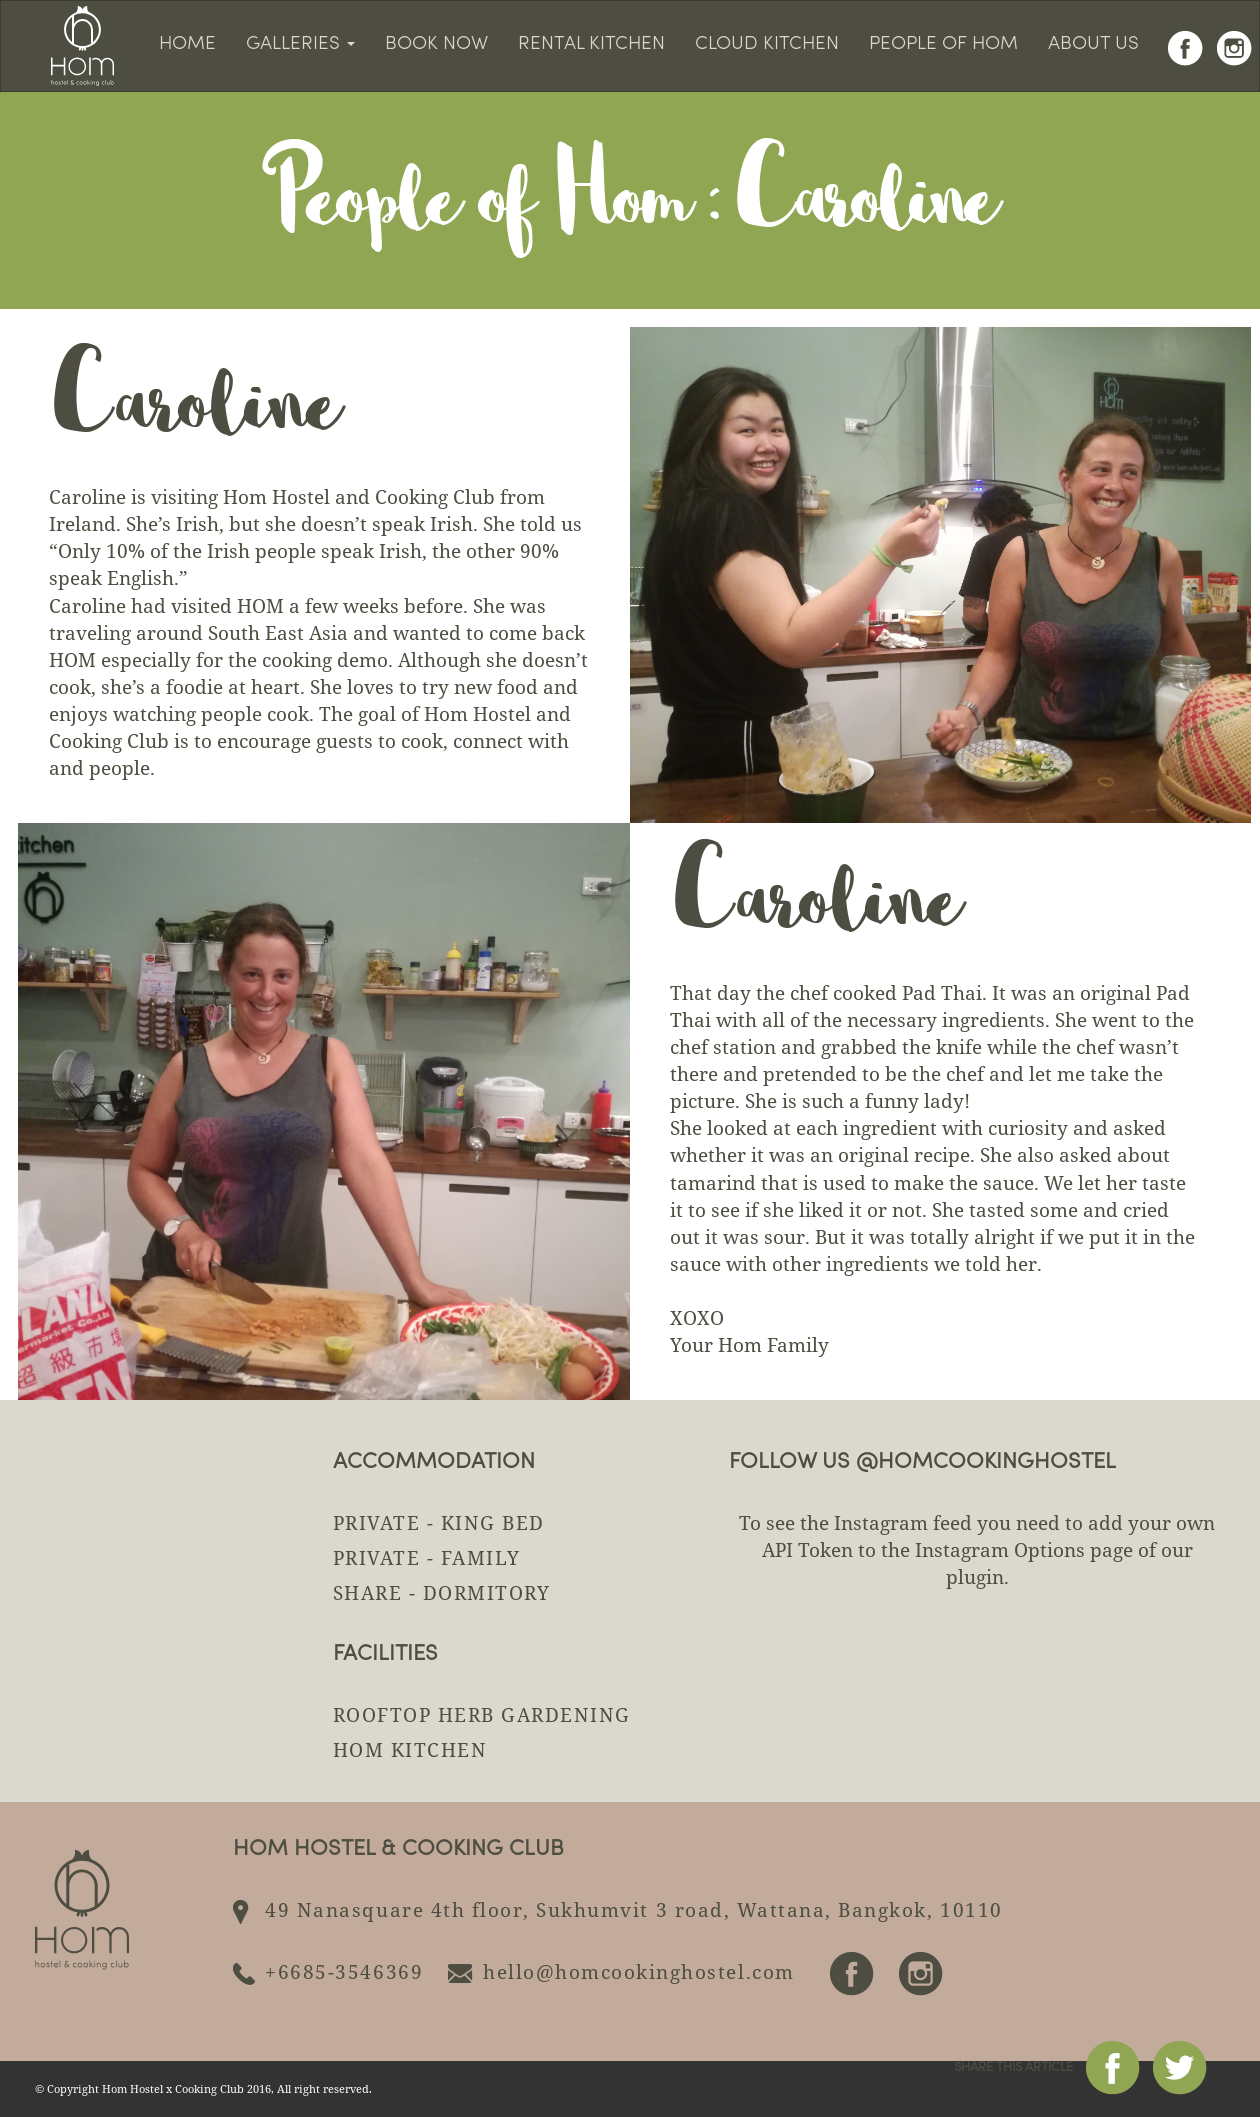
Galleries (300, 44)
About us (1093, 44)
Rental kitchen (591, 44)
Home (187, 44)
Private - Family (427, 1558)
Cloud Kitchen (767, 44)
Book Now (436, 44)
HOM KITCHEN (410, 1750)
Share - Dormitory (442, 1593)
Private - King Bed (439, 1523)
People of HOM (943, 44)
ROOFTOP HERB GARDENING (482, 1715)
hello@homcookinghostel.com (639, 1972)
